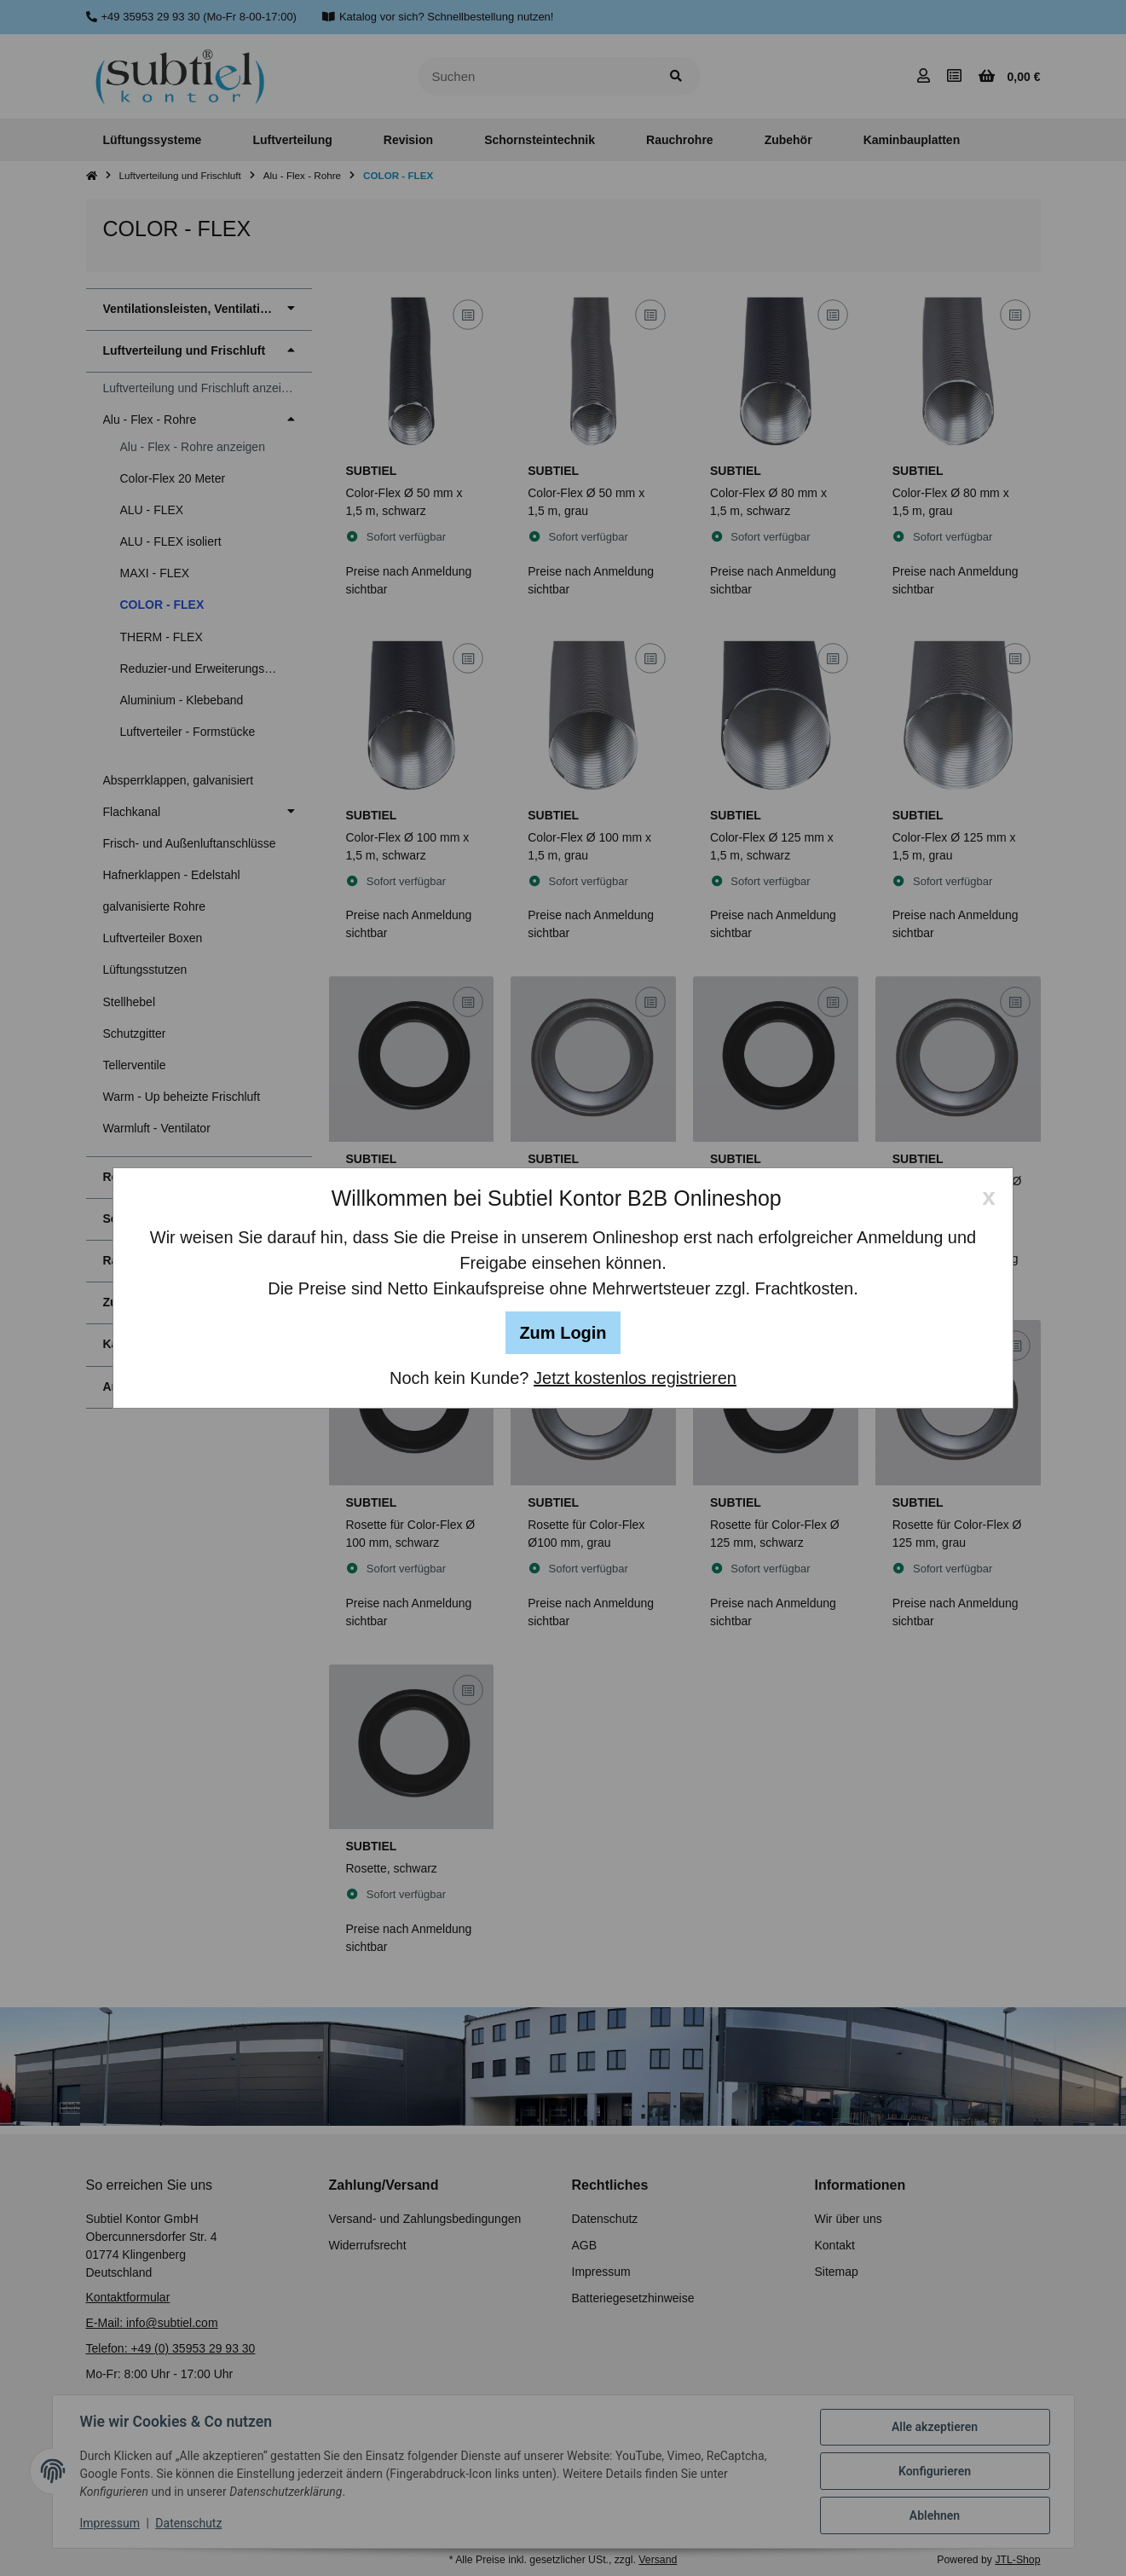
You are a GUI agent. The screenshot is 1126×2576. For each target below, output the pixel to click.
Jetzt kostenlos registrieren (635, 1378)
